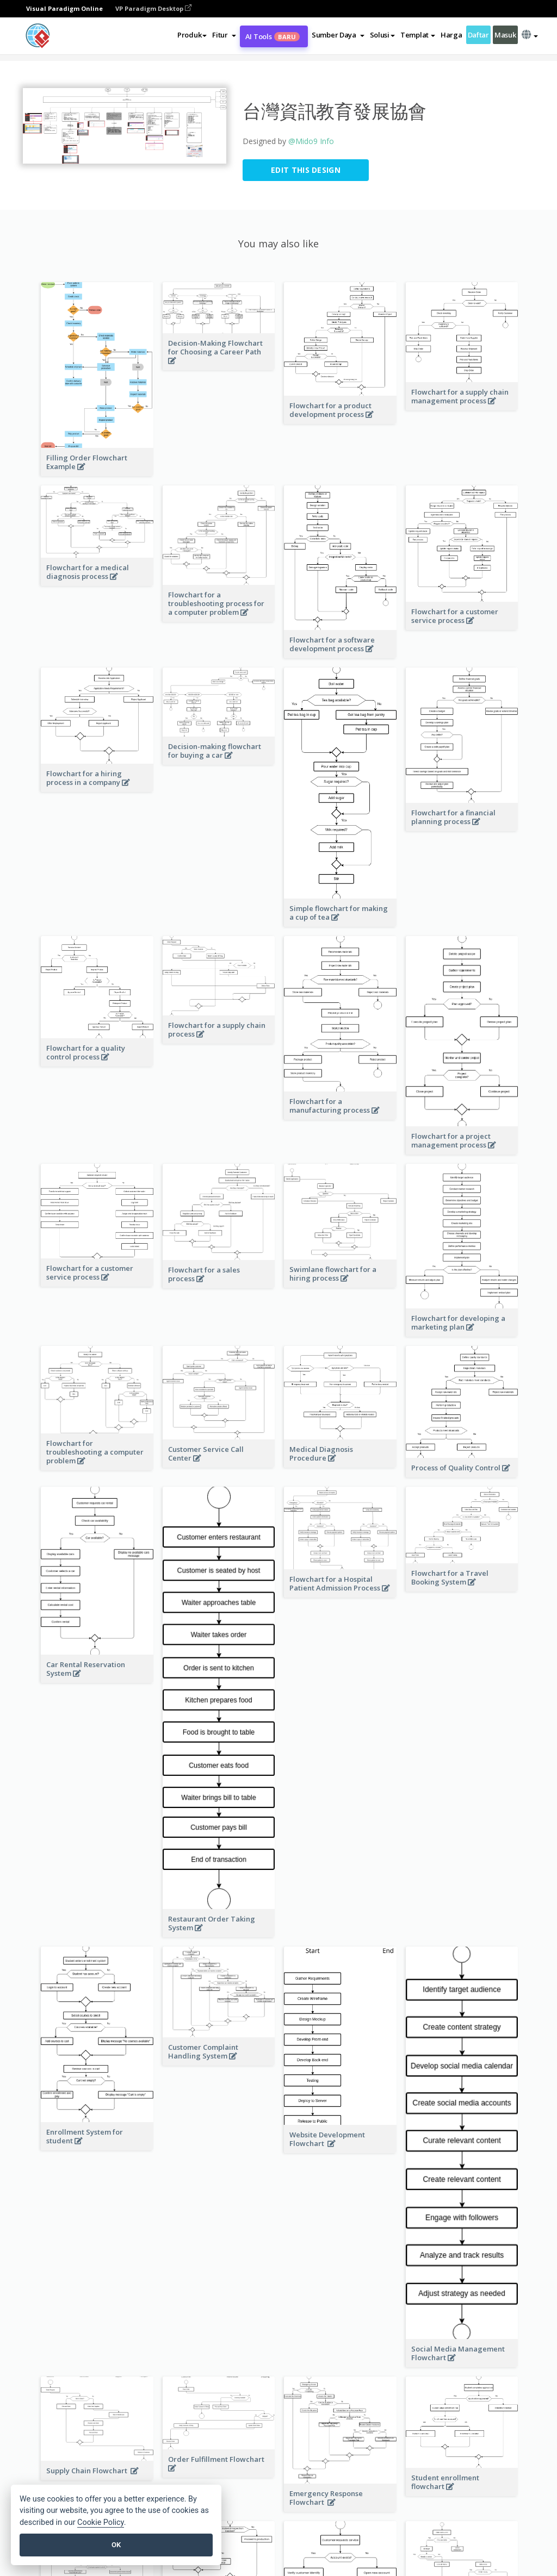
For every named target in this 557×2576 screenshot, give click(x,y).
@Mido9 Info (311, 141)
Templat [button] (417, 35)
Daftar (478, 35)
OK (116, 2545)
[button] (224, 35)
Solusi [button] (382, 35)
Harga (451, 35)
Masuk (505, 35)
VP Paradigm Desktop (153, 8)
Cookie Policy (100, 2522)
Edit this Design (306, 170)
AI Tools (272, 36)
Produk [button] (192, 35)
